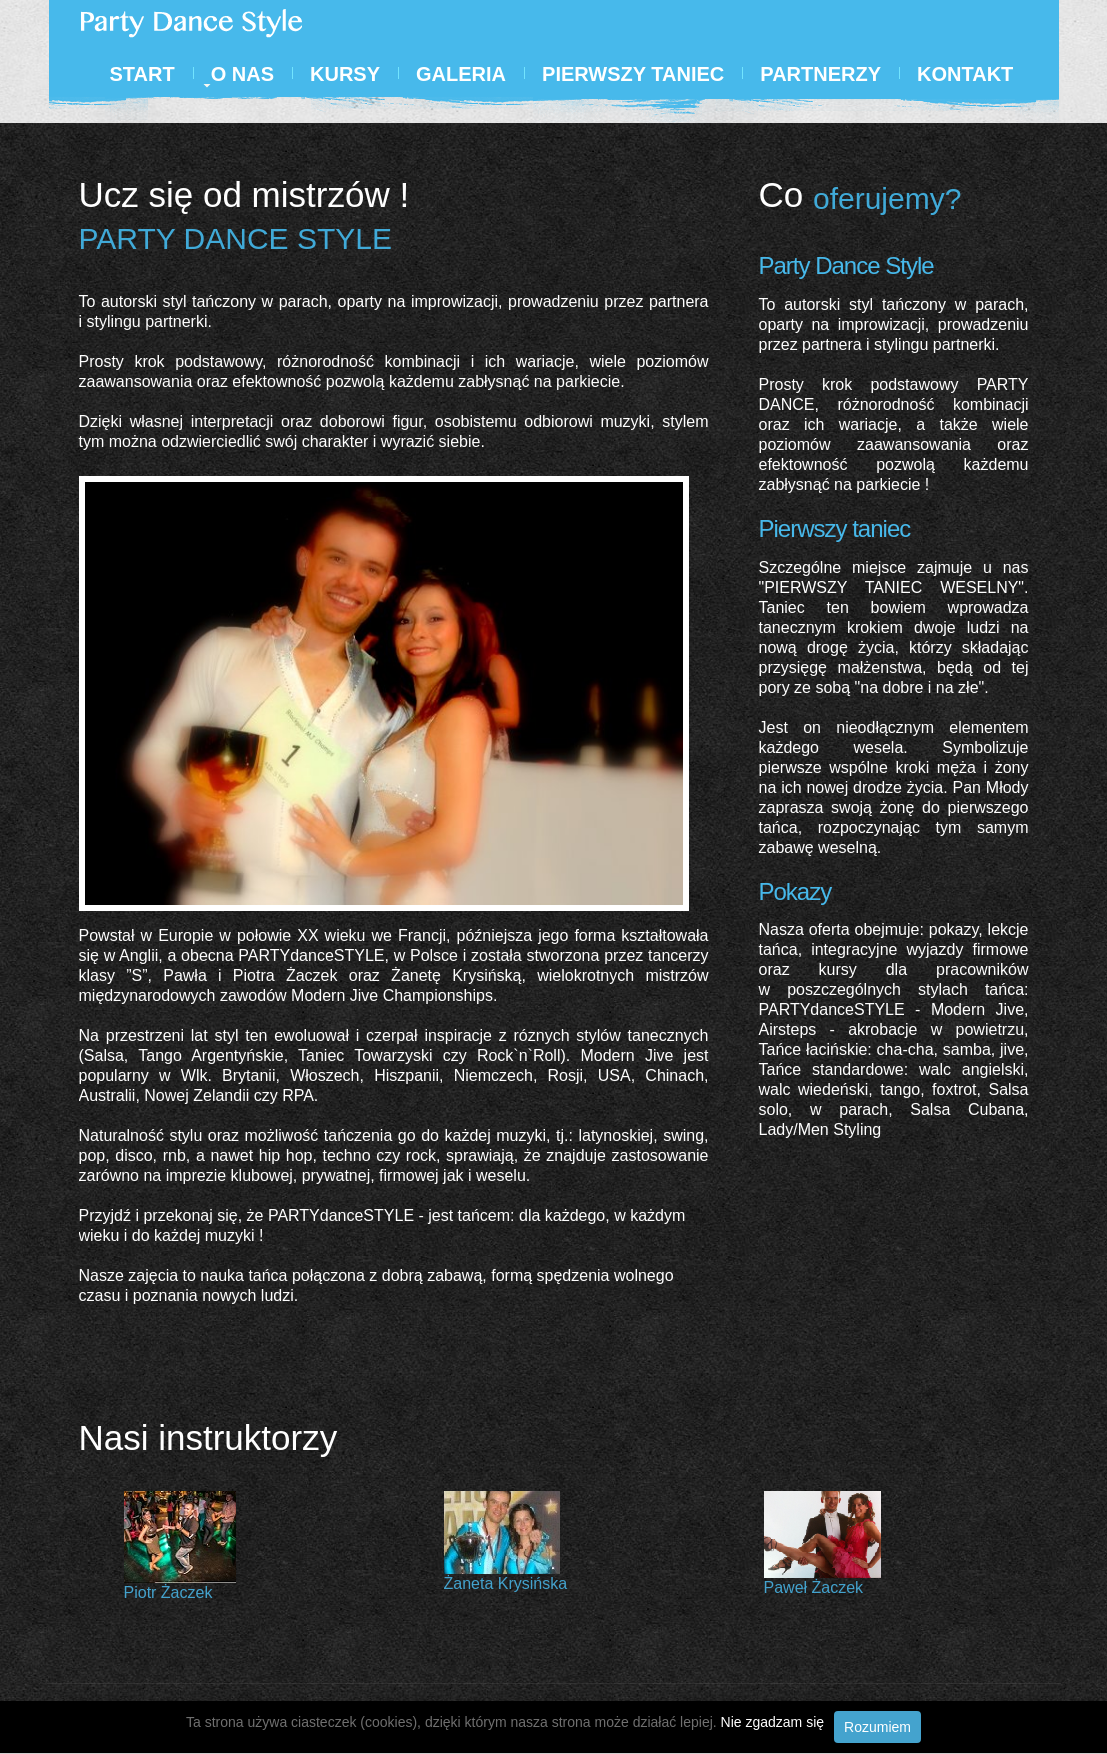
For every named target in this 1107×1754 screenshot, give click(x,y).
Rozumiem (877, 1727)
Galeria (461, 74)
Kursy (345, 74)
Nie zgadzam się (773, 1722)
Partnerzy (820, 74)
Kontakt (965, 74)
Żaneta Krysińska (506, 1583)
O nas (242, 74)
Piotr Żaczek (168, 1592)
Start (142, 74)
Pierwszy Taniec (633, 74)
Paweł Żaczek (814, 1587)
